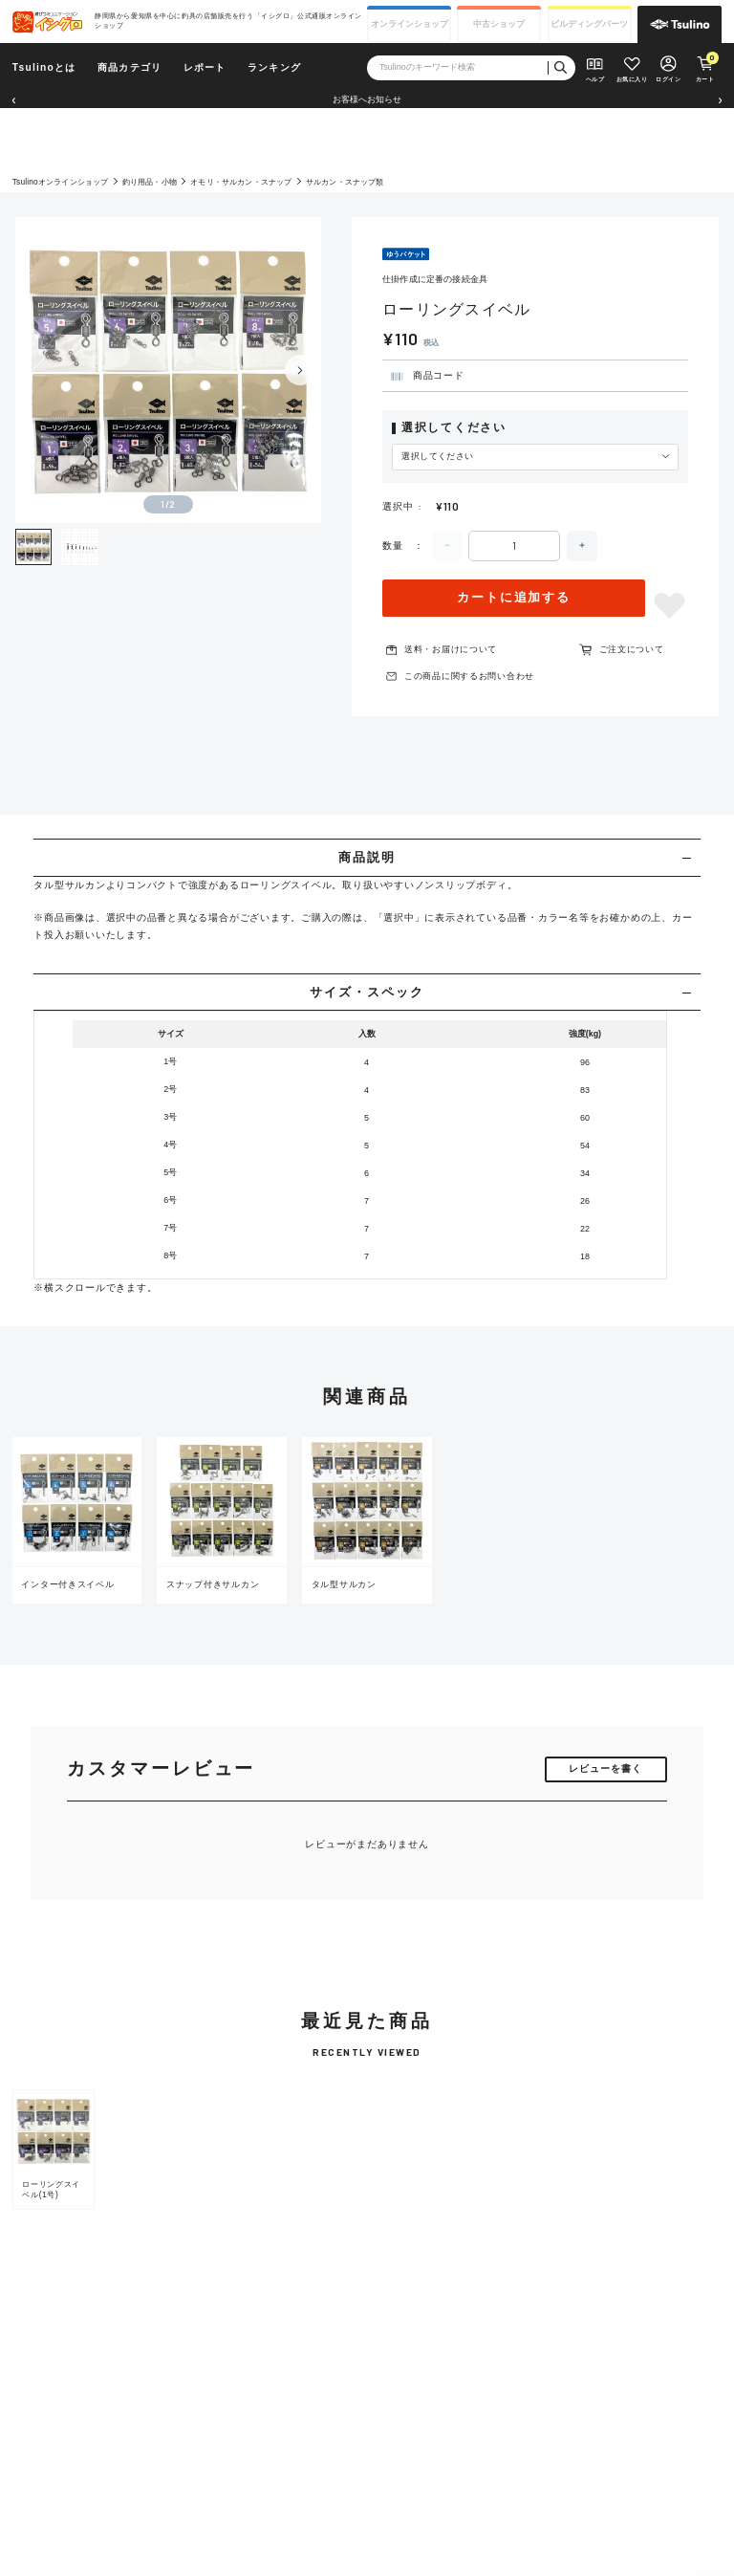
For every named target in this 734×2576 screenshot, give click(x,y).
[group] (53, 2149)
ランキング (274, 67)
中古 (499, 24)
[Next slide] (300, 370)
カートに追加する (514, 597)
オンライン (409, 24)
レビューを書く (605, 1768)
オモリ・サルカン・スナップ (240, 181)
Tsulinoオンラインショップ (60, 181)
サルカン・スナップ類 (345, 181)
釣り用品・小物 (149, 181)
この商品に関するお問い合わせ (469, 676)
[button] (13, 100)
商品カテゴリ (129, 67)
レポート (205, 67)
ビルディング (589, 24)
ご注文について (631, 649)
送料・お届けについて (450, 649)
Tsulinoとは (44, 67)
